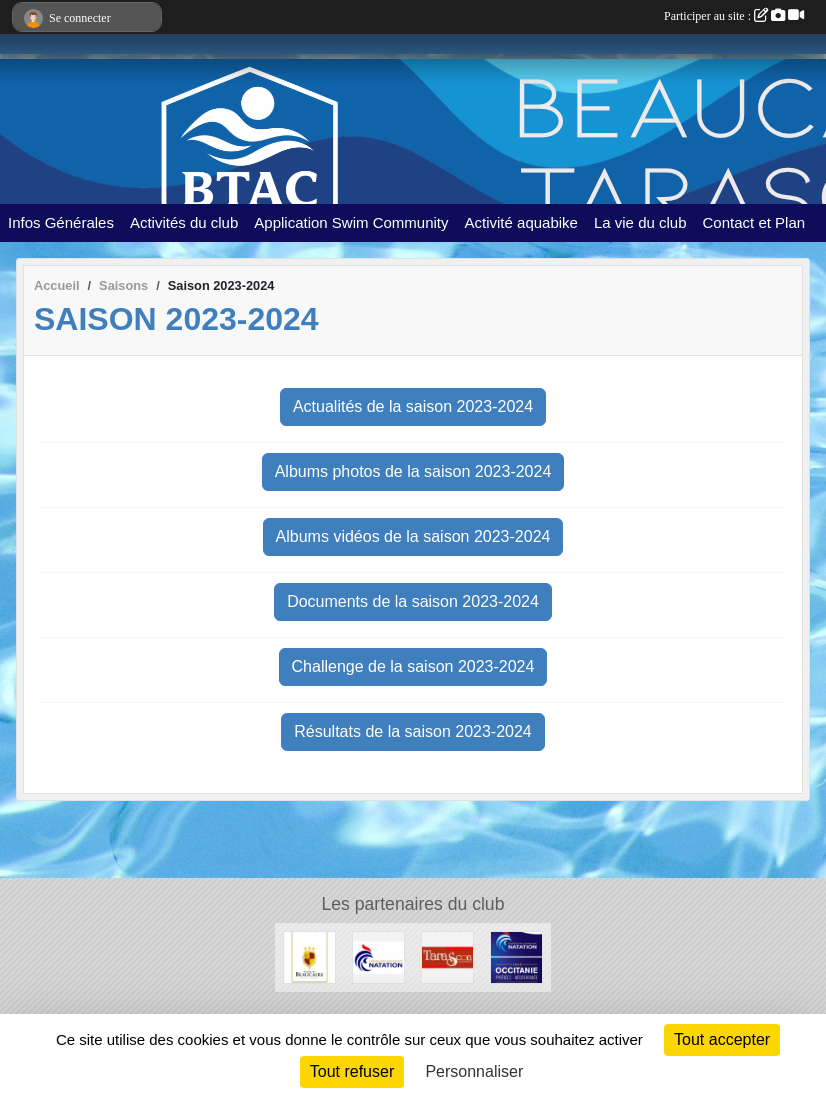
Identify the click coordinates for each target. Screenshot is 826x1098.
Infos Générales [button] (61, 222)
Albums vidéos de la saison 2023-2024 (413, 536)
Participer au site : (734, 16)
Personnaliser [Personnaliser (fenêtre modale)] (474, 1071)
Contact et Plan (754, 222)
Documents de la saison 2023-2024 (413, 601)
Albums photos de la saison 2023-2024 (413, 471)
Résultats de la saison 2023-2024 (413, 731)
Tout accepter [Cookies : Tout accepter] (722, 1039)
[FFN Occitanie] (516, 956)
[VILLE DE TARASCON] (447, 956)
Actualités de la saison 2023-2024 (413, 406)
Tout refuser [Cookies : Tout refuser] (352, 1071)
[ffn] (378, 956)
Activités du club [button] (184, 222)
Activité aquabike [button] (521, 222)
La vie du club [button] (640, 222)
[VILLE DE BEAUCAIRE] (309, 956)
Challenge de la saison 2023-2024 (413, 666)
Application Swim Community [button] (351, 222)
